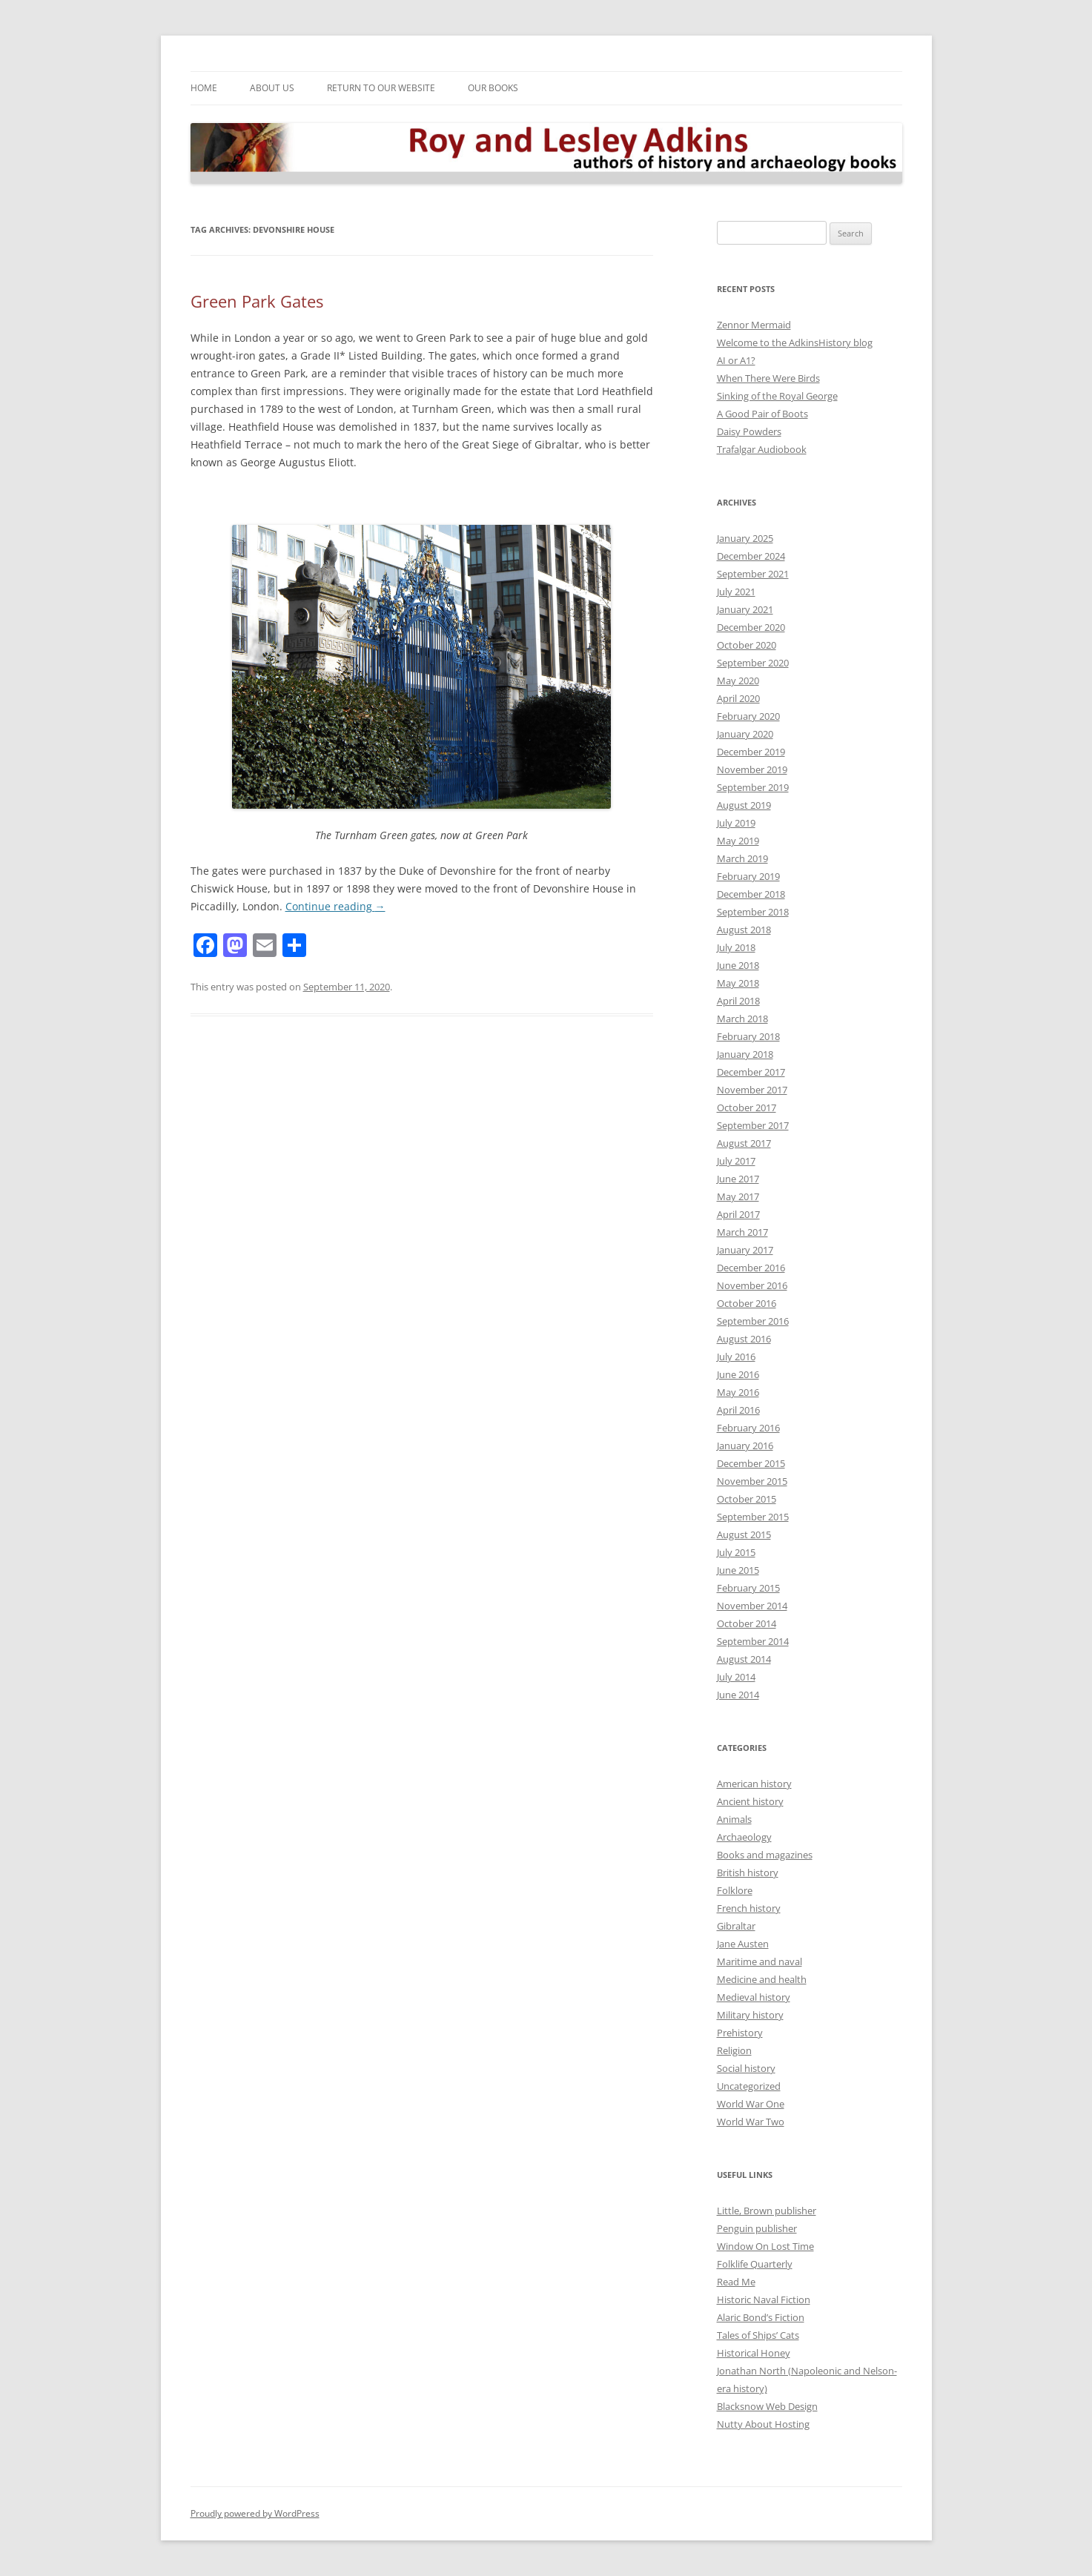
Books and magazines (765, 1854)
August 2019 (744, 805)
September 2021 (753, 573)
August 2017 (744, 1143)
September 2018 (753, 911)
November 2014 (752, 1605)
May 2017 (738, 1196)
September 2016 (753, 1321)
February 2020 (748, 716)
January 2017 (745, 1249)
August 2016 (744, 1338)
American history (754, 1783)
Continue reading (335, 906)
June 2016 (738, 1374)
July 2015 (736, 1552)
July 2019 (736, 823)
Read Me (736, 2281)
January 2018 (745, 1054)
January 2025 (745, 538)
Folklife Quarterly (754, 2264)
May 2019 (738, 840)
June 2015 (738, 1570)
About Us (272, 88)
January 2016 (745, 1445)
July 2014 (736, 1676)
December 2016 (751, 1267)
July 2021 (736, 591)
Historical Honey (753, 2353)
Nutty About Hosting (763, 2424)
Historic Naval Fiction (763, 2299)
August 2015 (744, 1534)
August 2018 (744, 929)
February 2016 (748, 1427)
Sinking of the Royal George (777, 396)
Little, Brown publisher (766, 2210)
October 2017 (746, 1107)
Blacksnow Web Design (767, 2406)
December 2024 (751, 556)
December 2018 (751, 894)
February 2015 (748, 1588)
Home (204, 88)
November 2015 (752, 1481)
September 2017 (753, 1125)
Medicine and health (762, 1979)
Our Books (493, 88)
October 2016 (746, 1303)
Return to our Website (381, 88)
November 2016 (752, 1285)
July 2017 (736, 1161)
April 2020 (738, 698)
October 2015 (746, 1499)
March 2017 (742, 1232)
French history (749, 1908)
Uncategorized (749, 2086)
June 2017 (738, 1178)
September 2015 (753, 1516)
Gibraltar (736, 1926)
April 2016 (738, 1410)
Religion (734, 2050)
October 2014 (746, 1623)
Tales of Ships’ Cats (758, 2335)
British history (747, 1872)
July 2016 (736, 1356)
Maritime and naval (759, 1961)
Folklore (734, 1890)
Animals (734, 1819)
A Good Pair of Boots (762, 413)
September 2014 (753, 1641)
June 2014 (738, 1694)
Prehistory (740, 2032)
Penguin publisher (757, 2228)
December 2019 (751, 751)
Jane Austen (743, 1943)
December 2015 (751, 1463)
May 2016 (738, 1392)
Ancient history (750, 1801)
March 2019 (742, 858)
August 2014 (744, 1659)
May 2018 (738, 983)
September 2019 (753, 787)
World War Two (750, 2121)
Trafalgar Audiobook (762, 449)
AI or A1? (736, 360)
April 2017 (738, 1214)
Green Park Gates (257, 301)
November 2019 (752, 769)
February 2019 (748, 876)
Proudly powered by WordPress (255, 2513)
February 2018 (748, 1036)
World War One (750, 2103)
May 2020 (738, 680)
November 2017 (752, 1089)
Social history (746, 2068)
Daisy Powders (749, 431)
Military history (750, 2015)
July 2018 (736, 947)
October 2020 (746, 645)
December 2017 (751, 1072)
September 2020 (753, 662)
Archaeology (744, 1837)
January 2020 (745, 734)
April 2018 (738, 1000)
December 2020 (751, 627)
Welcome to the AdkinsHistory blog (795, 342)
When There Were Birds (768, 378)
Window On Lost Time (765, 2246)
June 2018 (738, 965)
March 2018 (742, 1018)
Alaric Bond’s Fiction (760, 2317)
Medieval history (753, 1997)
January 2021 (745, 609)
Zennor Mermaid (754, 324)
